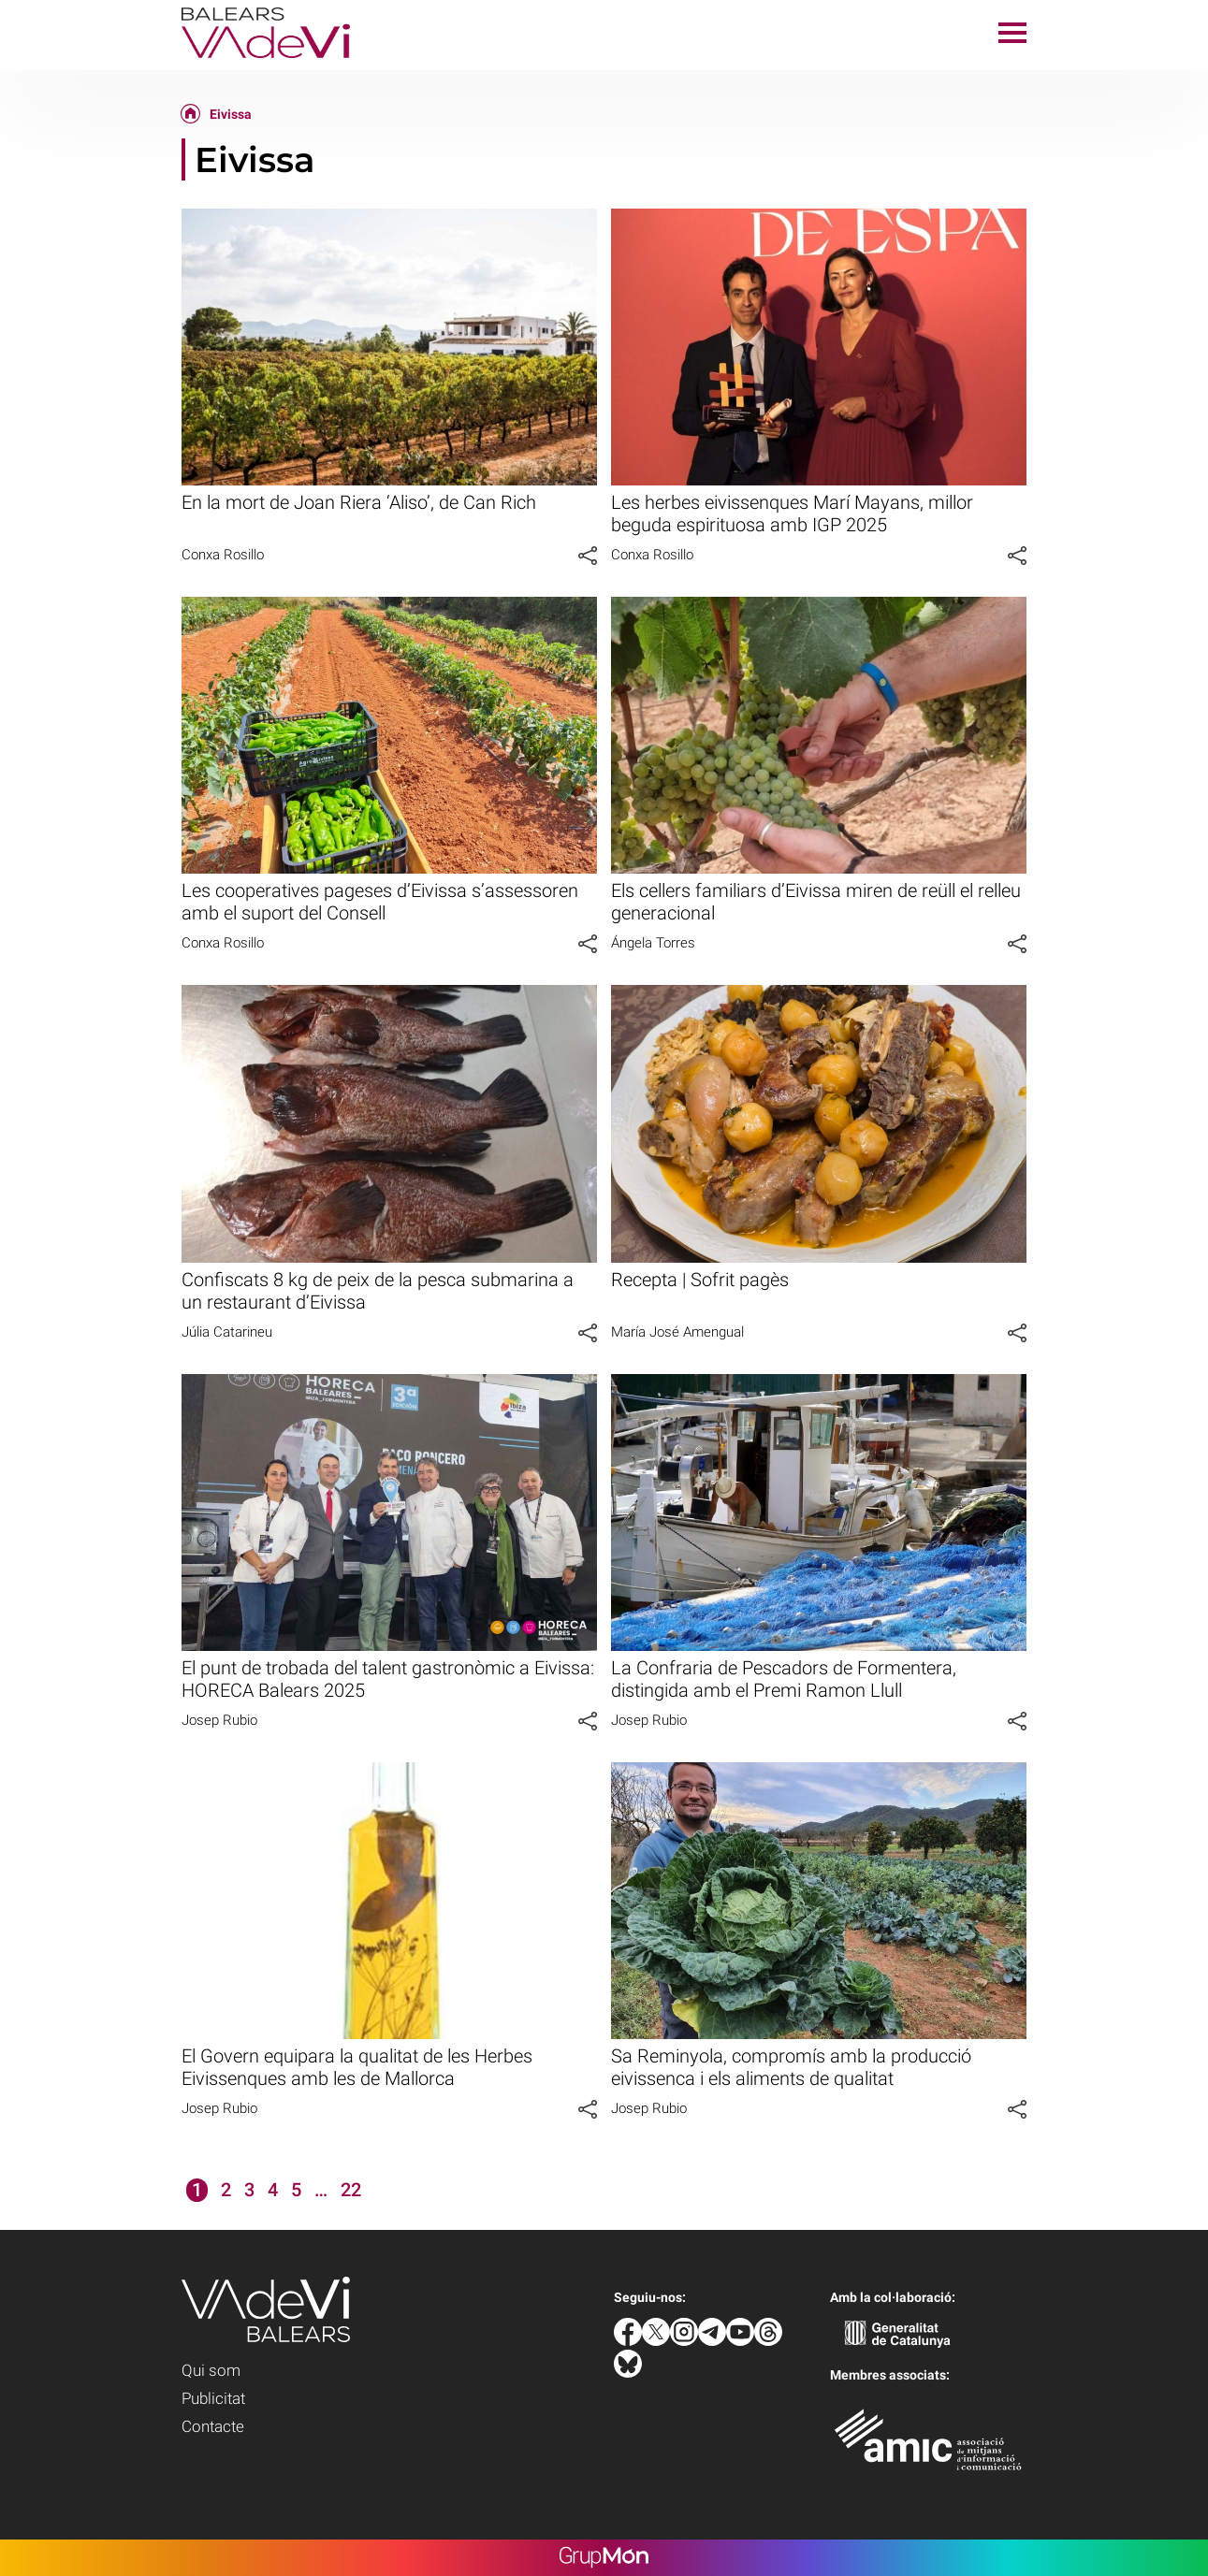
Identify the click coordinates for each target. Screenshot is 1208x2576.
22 (351, 2189)
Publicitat (213, 2398)
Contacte (213, 2426)
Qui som (211, 2370)
